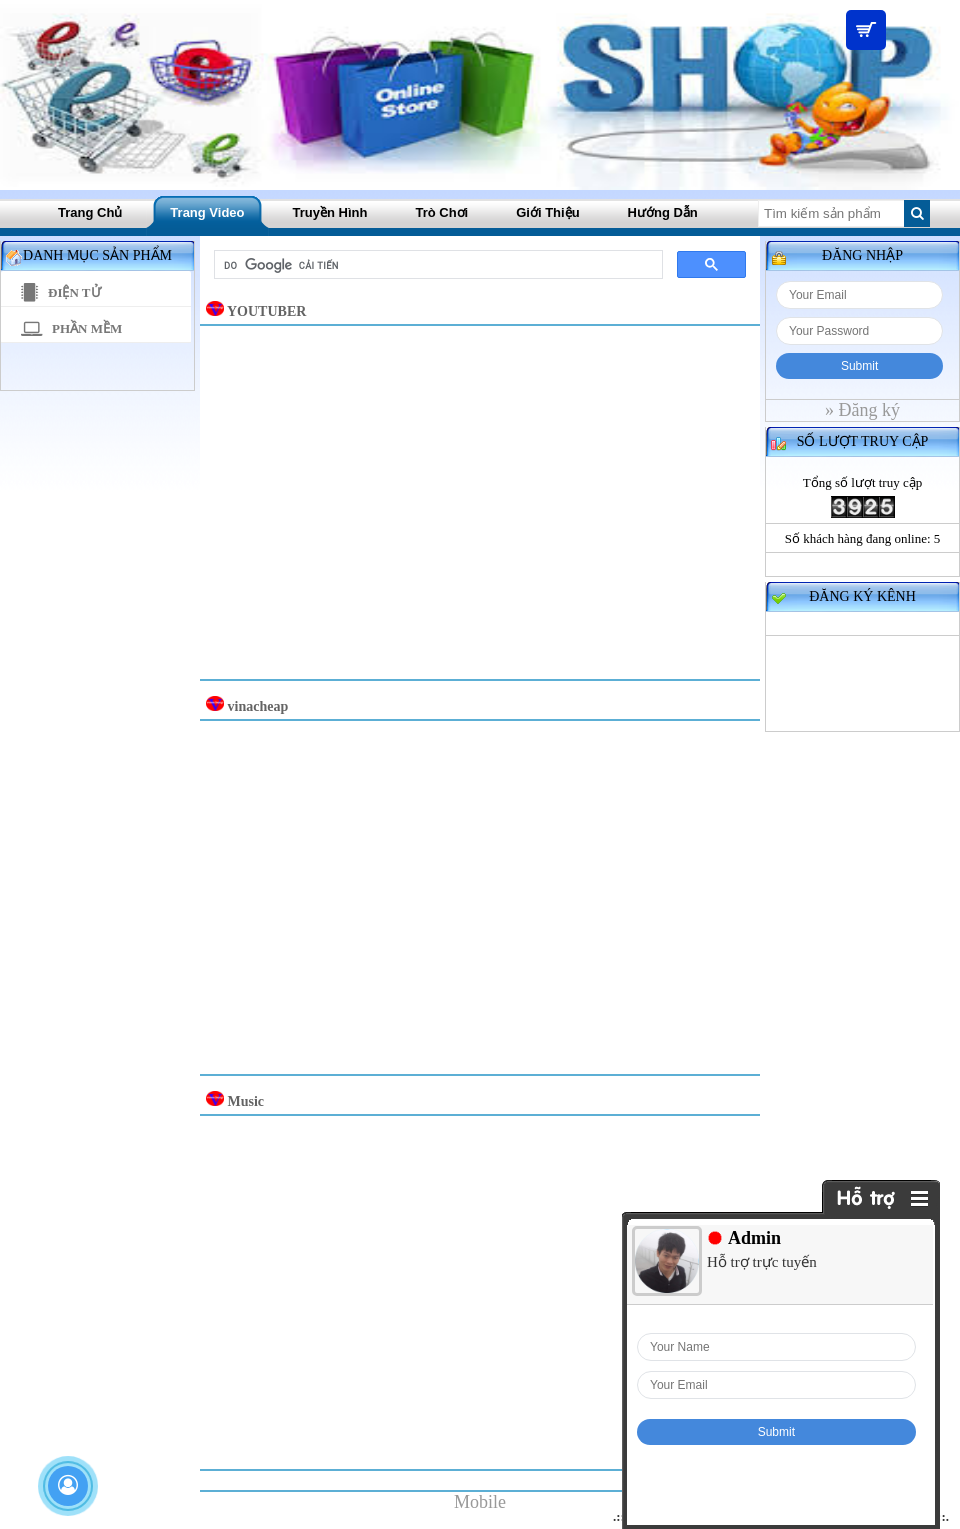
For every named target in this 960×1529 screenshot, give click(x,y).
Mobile (480, 1502)
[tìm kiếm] (436, 265)
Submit (859, 366)
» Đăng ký (862, 410)
